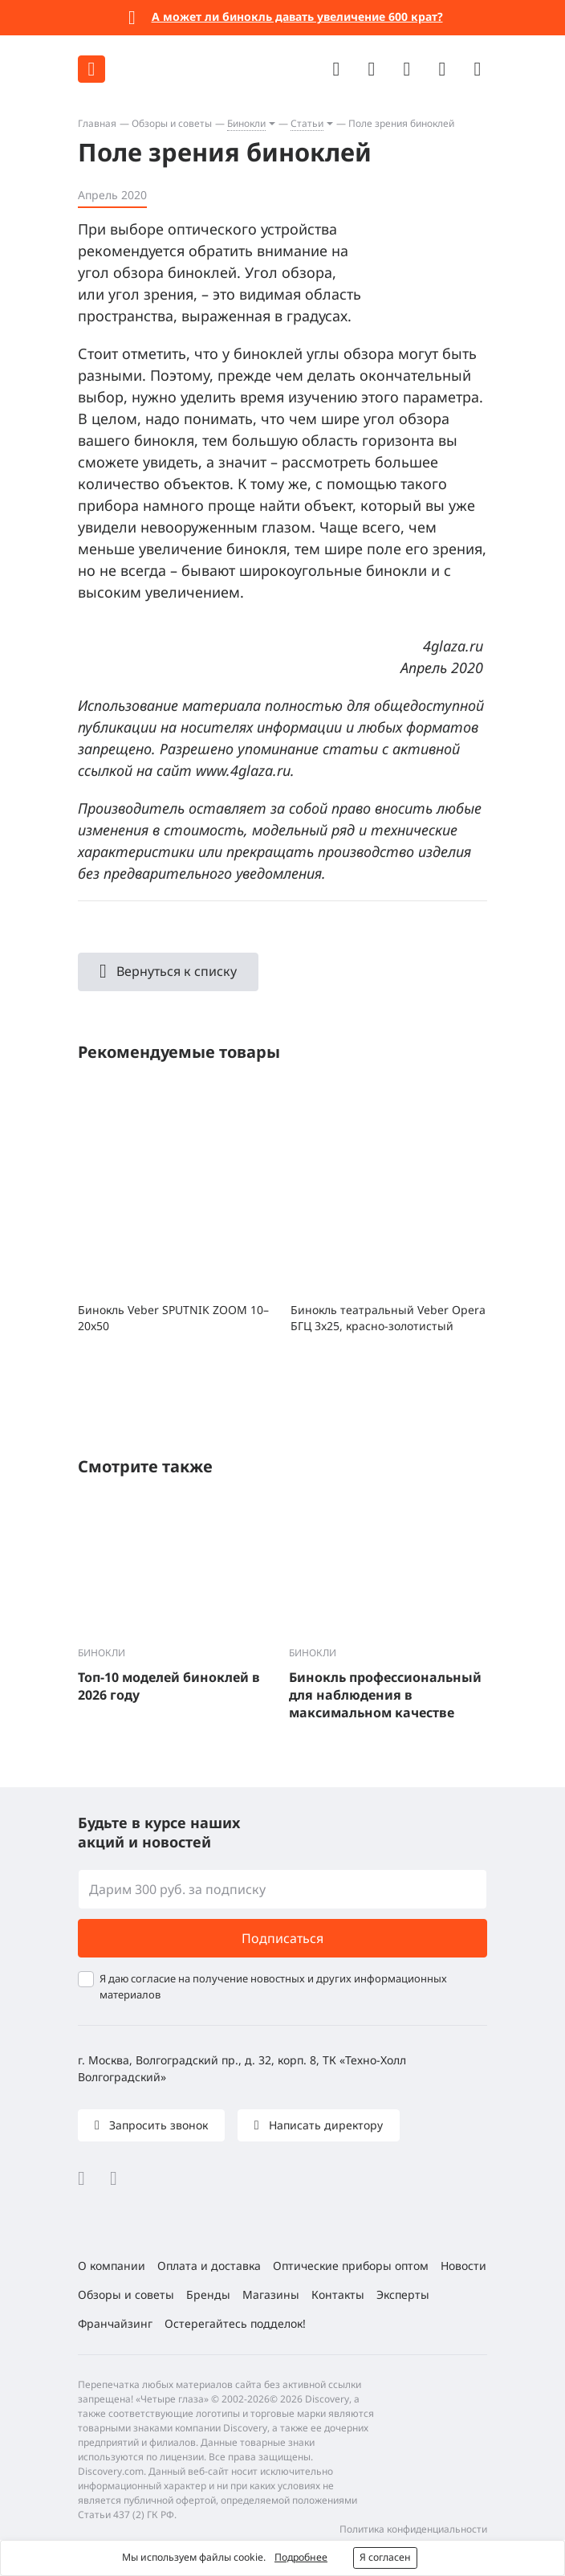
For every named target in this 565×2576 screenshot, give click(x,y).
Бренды (208, 2294)
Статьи (307, 123)
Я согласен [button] (385, 2557)
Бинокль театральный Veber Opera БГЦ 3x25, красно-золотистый (388, 1317)
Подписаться (282, 1938)
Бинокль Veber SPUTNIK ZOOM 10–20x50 (173, 1317)
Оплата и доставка (209, 2265)
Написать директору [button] (324, 2125)
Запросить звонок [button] (157, 2125)
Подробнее (300, 2557)
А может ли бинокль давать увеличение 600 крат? (297, 16)
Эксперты (402, 2294)
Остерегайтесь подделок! (235, 2323)
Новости (463, 2265)
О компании (111, 2265)
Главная (97, 123)
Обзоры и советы (172, 123)
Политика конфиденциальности (413, 2529)
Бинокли (246, 123)
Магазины (270, 2294)
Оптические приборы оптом (351, 2265)
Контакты (337, 2294)
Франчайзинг (115, 2323)
